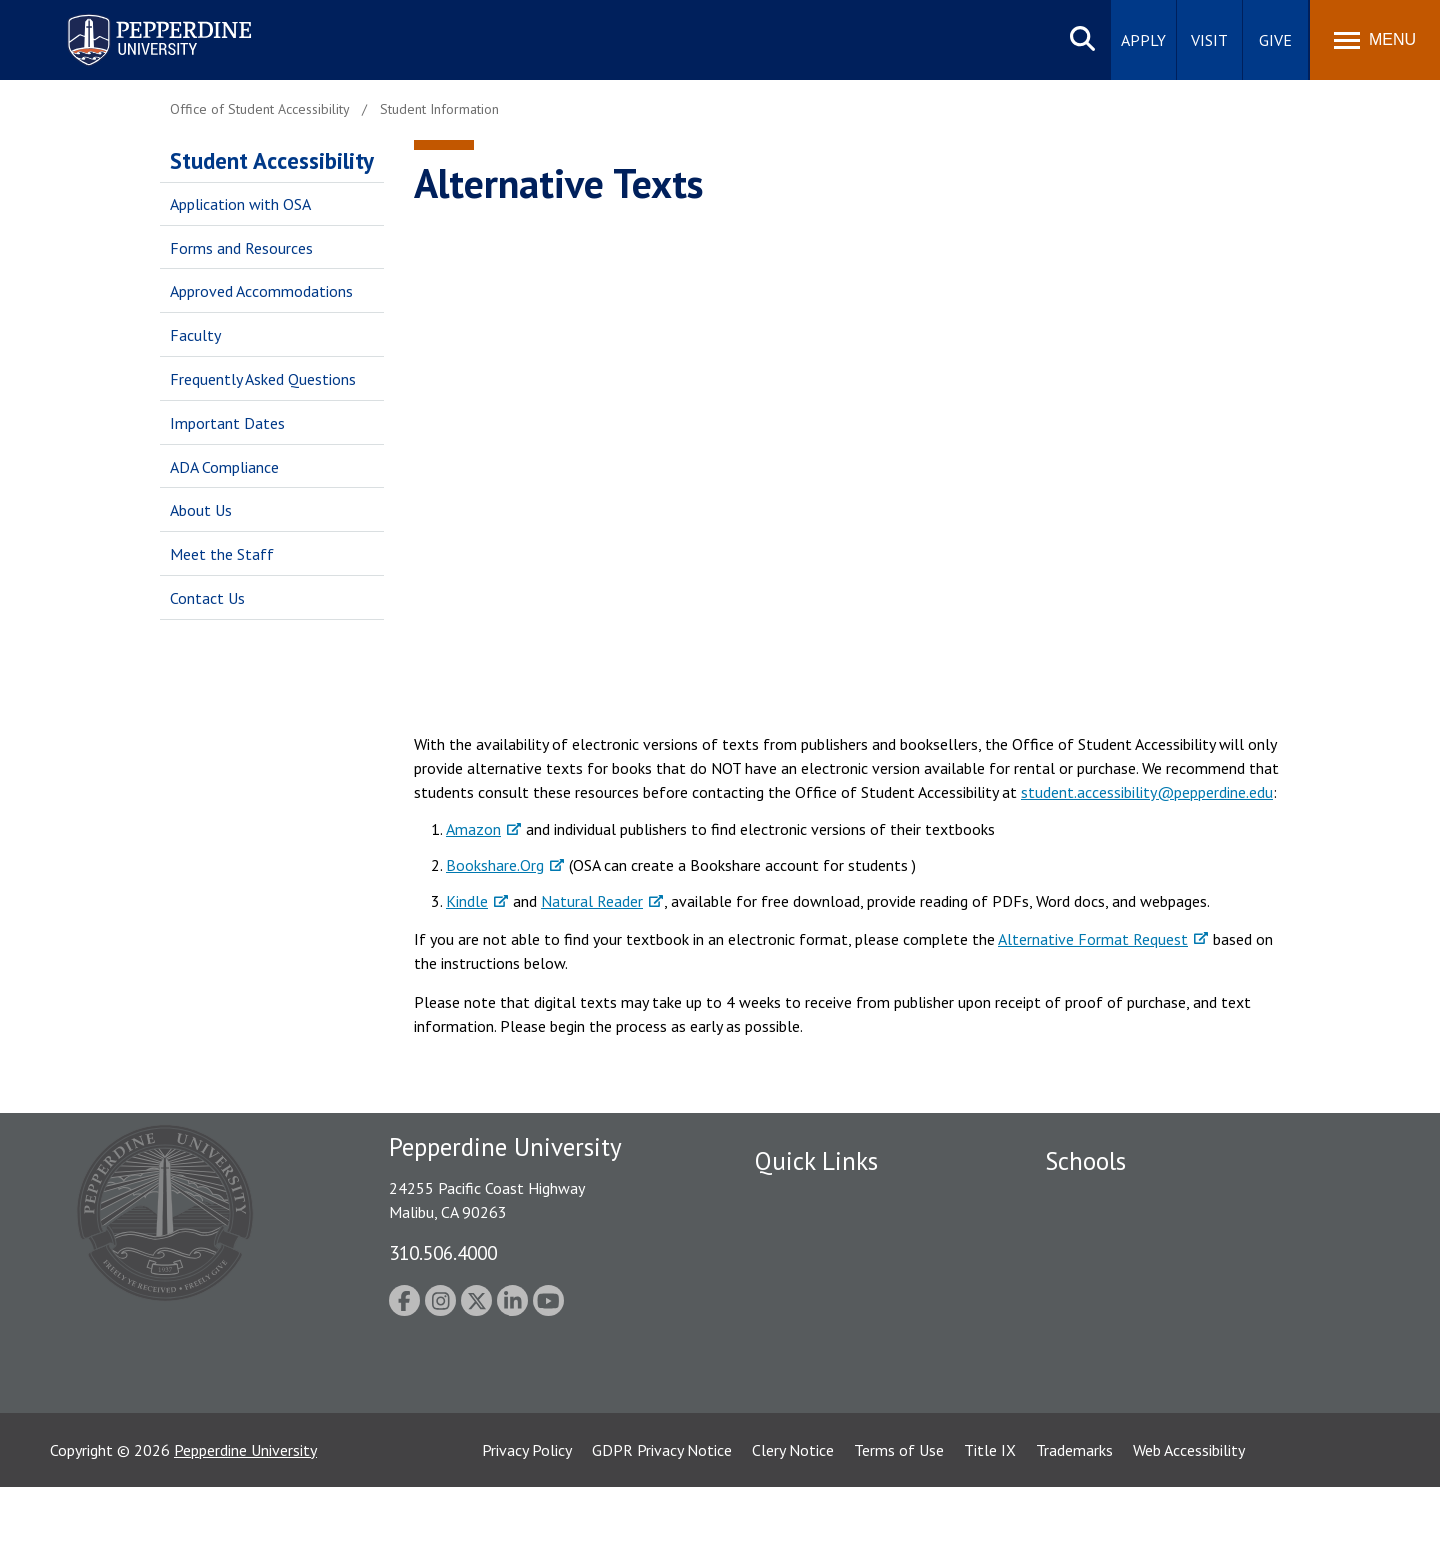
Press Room (795, 1407)
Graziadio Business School (1132, 1268)
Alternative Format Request (1093, 939)
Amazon (473, 829)
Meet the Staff (222, 554)
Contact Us (207, 598)
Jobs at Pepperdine (817, 1303)
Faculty (195, 335)
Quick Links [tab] (816, 1161)
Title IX (990, 1522)
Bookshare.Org (495, 865)
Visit (1209, 40)
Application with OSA (240, 204)
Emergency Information (834, 1268)
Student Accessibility (272, 160)
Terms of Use (899, 1522)
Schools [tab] (1085, 1161)
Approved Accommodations (261, 291)
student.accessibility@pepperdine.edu (1147, 792)
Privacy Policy (527, 1522)
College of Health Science (1132, 1372)
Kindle (467, 901)
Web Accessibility (1189, 1522)
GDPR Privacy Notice (662, 1522)
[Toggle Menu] (1375, 40)
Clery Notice (793, 1522)
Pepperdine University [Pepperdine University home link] (135, 18)
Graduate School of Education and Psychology (1200, 1303)
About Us (201, 510)
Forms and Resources (241, 248)
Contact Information (825, 1337)
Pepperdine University (245, 1522)
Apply (1143, 40)
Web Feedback (802, 1442)
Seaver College (1095, 1198)
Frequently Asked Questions (263, 379)
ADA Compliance (224, 467)
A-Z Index (787, 1372)
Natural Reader (592, 901)
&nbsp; (847, 464)
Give (1275, 40)
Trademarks (1074, 1522)
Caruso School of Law (1119, 1233)
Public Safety (799, 1198)
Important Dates (227, 423)
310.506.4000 (443, 1252)
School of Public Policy (1122, 1337)
